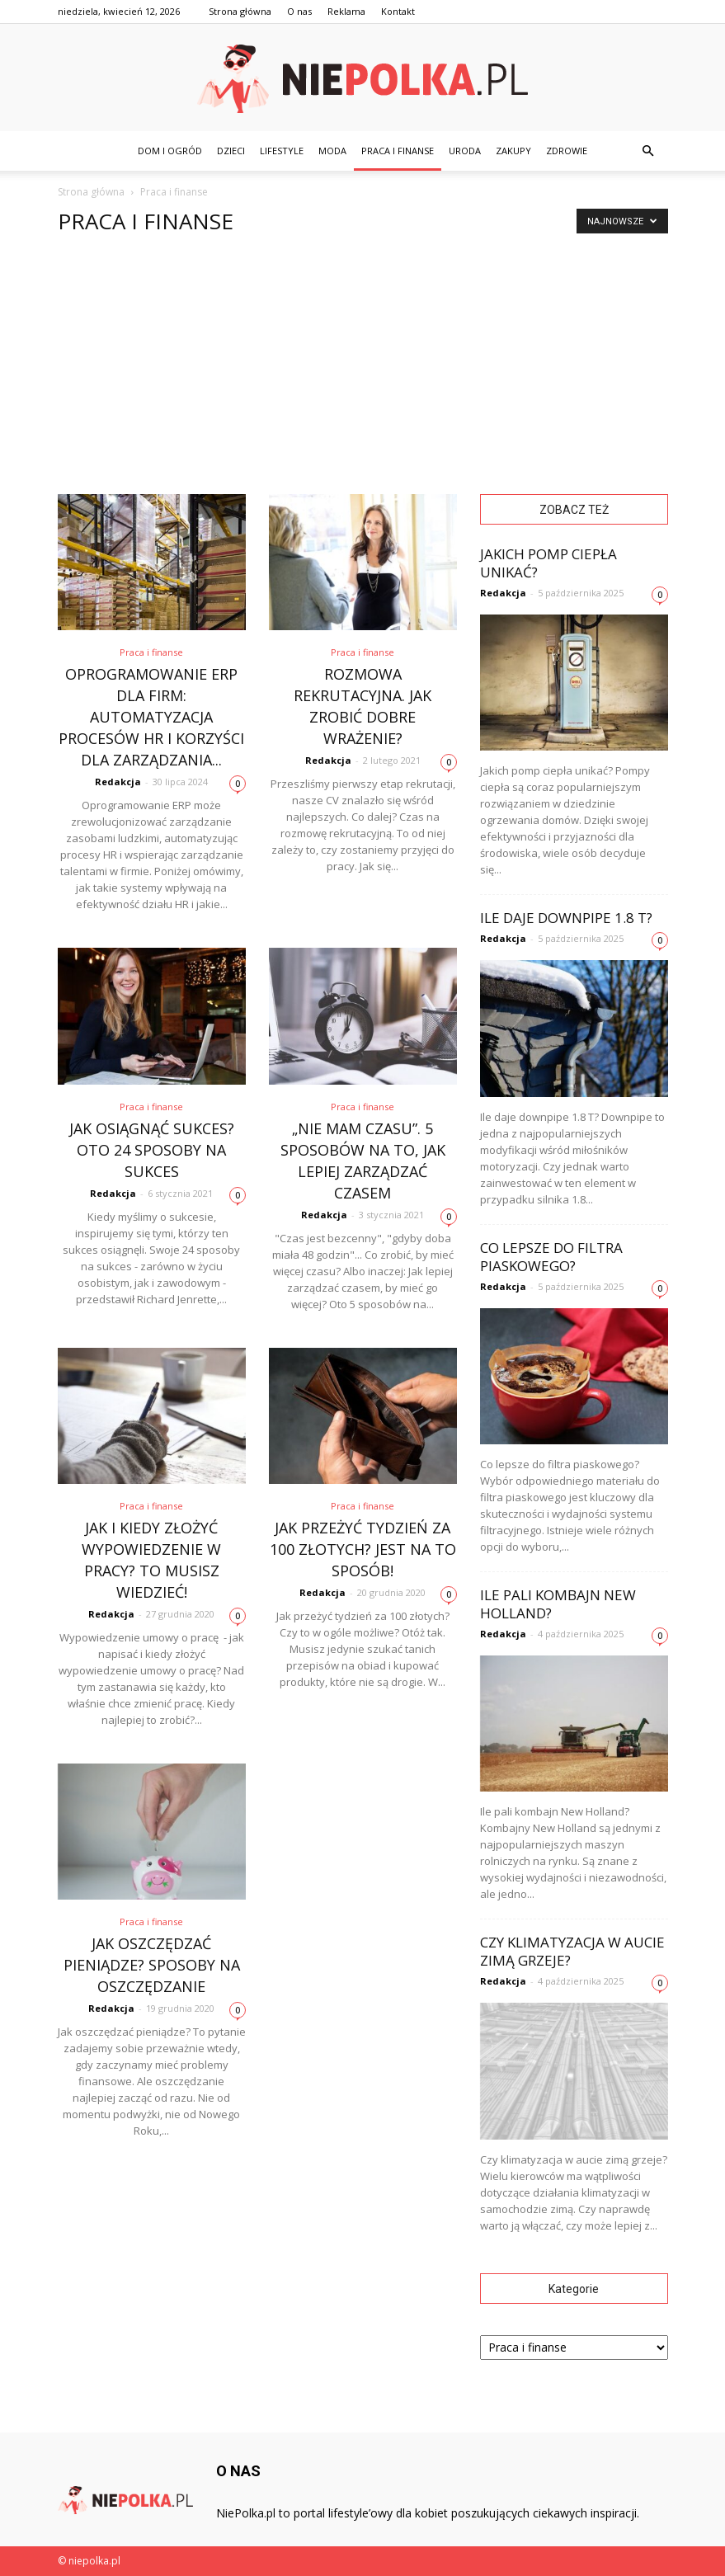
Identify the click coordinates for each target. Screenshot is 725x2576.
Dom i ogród (170, 150)
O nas (299, 11)
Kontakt (398, 11)
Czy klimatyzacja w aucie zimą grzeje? (572, 1951)
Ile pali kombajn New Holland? (558, 1603)
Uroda (465, 150)
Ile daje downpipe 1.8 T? (566, 917)
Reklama (346, 11)
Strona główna (240, 11)
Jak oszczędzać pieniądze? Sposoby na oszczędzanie (152, 1964)
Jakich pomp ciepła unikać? (548, 563)
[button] (648, 151)
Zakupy (513, 150)
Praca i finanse (397, 150)
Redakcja (118, 781)
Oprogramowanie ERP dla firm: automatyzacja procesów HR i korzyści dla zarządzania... (151, 717)
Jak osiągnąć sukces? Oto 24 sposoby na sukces (151, 1149)
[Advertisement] (362, 370)
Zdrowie (566, 150)
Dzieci (231, 150)
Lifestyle (282, 150)
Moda (332, 150)
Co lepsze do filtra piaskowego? (551, 1256)
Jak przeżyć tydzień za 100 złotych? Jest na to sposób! (363, 1549)
